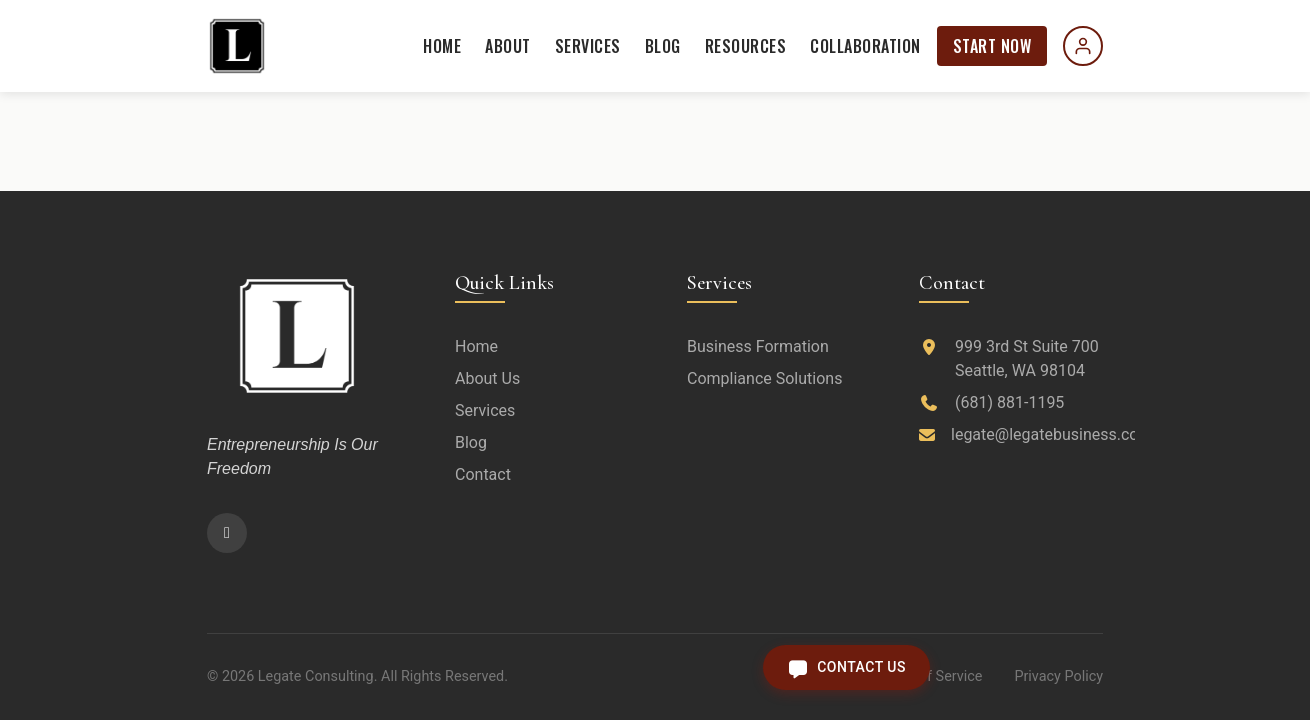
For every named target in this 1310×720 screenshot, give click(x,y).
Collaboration (865, 46)
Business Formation (758, 346)
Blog (663, 46)
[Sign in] (1083, 46)
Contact (483, 474)
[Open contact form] (846, 667)
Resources (746, 46)
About (508, 46)
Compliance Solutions (764, 378)
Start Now (992, 46)
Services (588, 46)
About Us (487, 378)
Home (442, 46)
